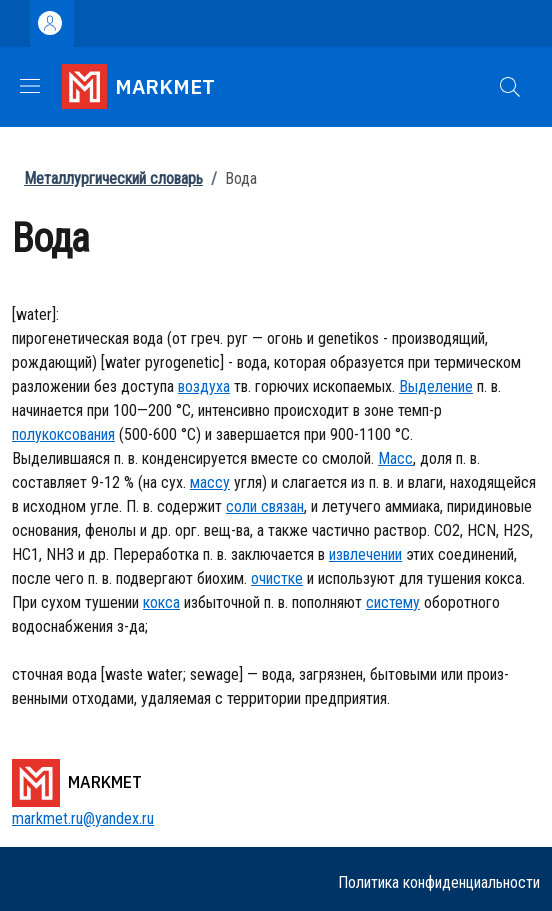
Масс (395, 458)
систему (393, 602)
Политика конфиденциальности (439, 882)
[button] (510, 87)
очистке (277, 578)
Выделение (436, 386)
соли (241, 506)
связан (280, 506)
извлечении (365, 554)
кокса (161, 602)
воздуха (204, 386)
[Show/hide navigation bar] (30, 86)
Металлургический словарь (113, 178)
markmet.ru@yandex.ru (83, 818)
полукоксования (63, 434)
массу (210, 482)
